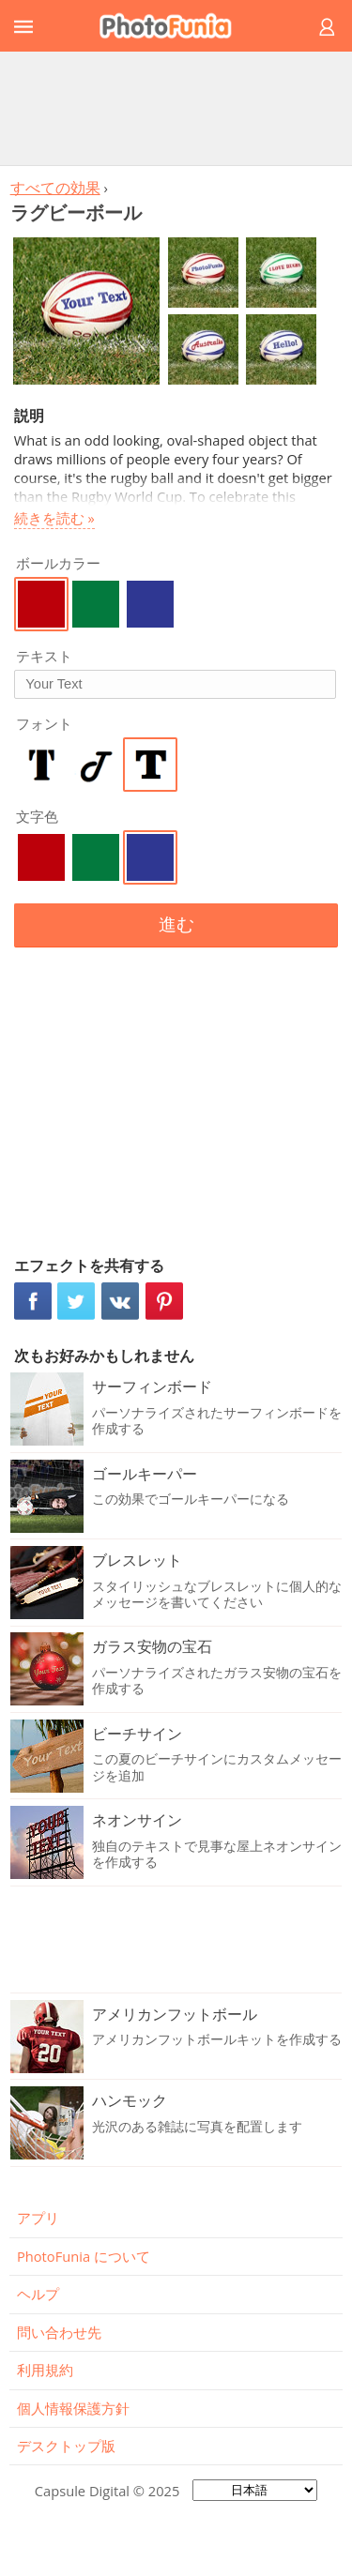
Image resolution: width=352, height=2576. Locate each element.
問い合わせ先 (59, 2332)
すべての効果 (55, 187)
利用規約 (45, 2369)
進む (176, 924)
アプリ (38, 2217)
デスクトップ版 (66, 2445)
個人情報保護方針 (73, 2408)
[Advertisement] (176, 108)
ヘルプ (38, 2293)
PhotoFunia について (83, 2256)
